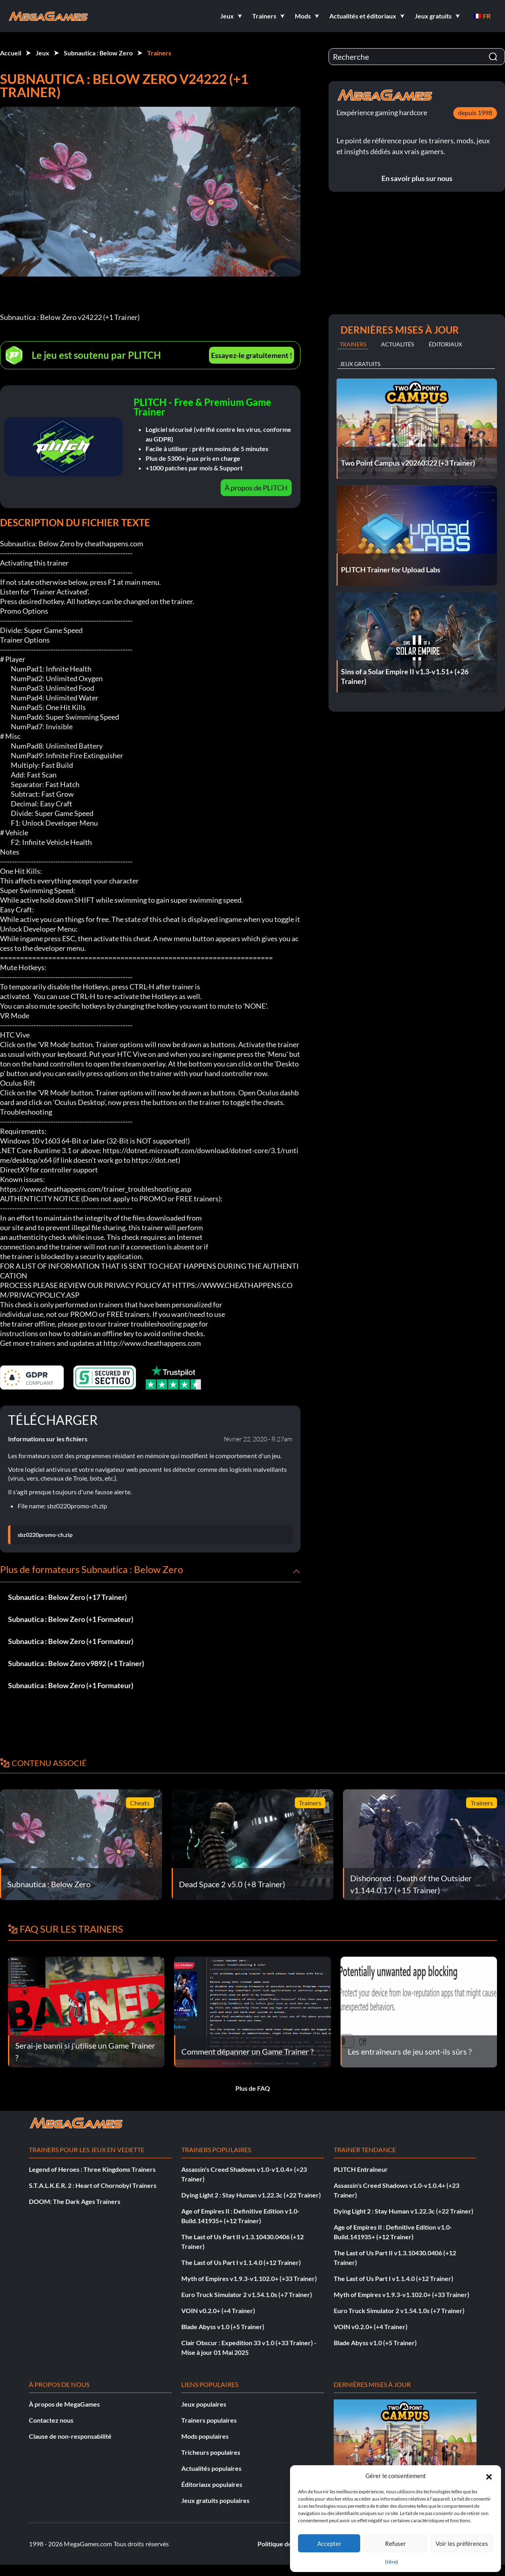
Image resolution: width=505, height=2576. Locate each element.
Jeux (42, 53)
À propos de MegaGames (64, 2404)
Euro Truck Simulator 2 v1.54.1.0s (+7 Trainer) (246, 2294)
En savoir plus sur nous (416, 178)
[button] (489, 2476)
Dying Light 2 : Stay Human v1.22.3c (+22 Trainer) (251, 2195)
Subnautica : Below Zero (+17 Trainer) (67, 1597)
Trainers (159, 53)
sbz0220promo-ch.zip (45, 1535)
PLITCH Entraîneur (361, 2169)
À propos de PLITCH (256, 487)
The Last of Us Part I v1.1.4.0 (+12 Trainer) (241, 2262)
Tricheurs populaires (210, 2452)
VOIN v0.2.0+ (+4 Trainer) (218, 2310)
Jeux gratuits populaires (215, 2500)
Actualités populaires (211, 2468)
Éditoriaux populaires (211, 2484)
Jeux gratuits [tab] (360, 363)
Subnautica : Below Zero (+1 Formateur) (70, 1619)
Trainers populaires (209, 2420)
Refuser (395, 2543)
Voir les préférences (462, 2543)
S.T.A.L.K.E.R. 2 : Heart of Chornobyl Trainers (92, 2185)
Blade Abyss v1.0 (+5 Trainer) (222, 2326)
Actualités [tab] (397, 344)
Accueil (10, 53)
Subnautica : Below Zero (98, 53)
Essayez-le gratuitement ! (251, 355)
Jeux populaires (203, 2404)
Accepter (329, 2543)
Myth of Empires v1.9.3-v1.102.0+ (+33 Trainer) (249, 2278)
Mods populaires (205, 2436)
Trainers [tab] (353, 344)
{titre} (391, 2562)
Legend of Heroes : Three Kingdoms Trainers (92, 2169)
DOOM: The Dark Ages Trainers (74, 2201)
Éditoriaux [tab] (445, 344)
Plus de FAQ (252, 2088)
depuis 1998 (475, 112)
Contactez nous (51, 2420)
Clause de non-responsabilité (70, 2436)
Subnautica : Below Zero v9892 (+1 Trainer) (76, 1663)
